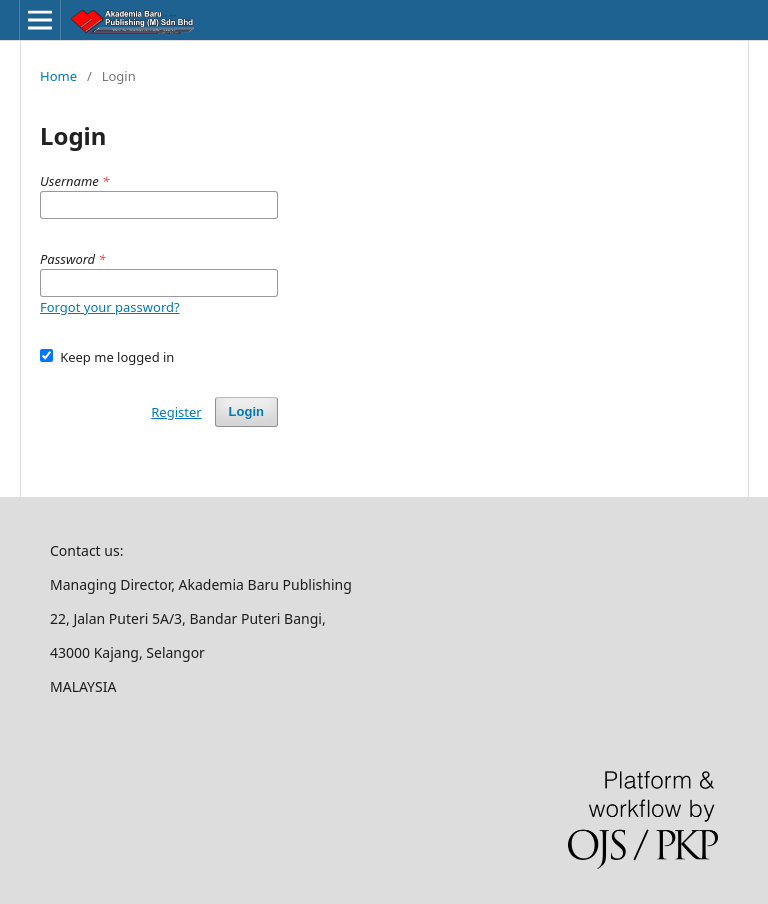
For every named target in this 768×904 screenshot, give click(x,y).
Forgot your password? (110, 307)
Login (246, 411)
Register (176, 412)
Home (58, 76)
